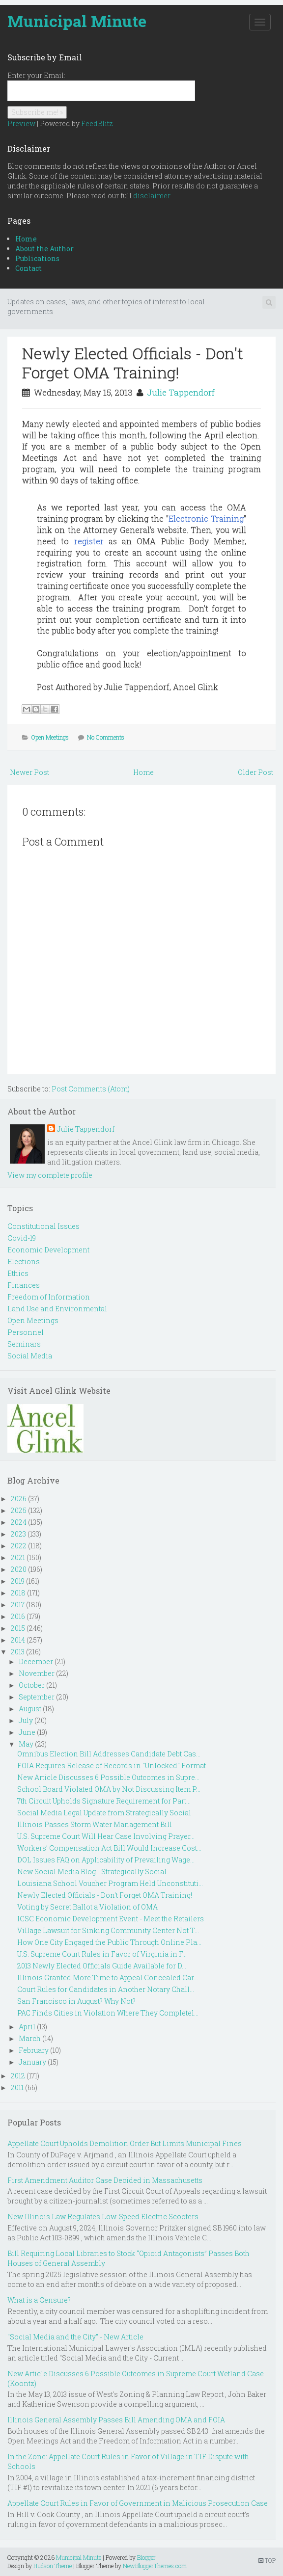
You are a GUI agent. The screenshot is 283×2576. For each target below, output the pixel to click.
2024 (19, 1522)
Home (26, 238)
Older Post (255, 772)
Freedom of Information (48, 1296)
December (36, 1661)
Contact (28, 268)
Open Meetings (50, 737)
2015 (18, 1628)
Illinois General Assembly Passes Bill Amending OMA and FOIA (116, 2419)
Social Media (29, 1355)
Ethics (17, 1273)
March (30, 2038)
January (32, 2062)
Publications (37, 258)
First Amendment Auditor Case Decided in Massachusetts (104, 2180)
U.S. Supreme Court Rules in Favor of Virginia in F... (102, 1954)
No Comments (105, 737)
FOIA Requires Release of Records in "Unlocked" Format (111, 1765)
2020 (19, 1569)
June (27, 1732)
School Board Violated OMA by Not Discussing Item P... (108, 1789)
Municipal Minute (76, 20)
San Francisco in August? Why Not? (76, 2001)
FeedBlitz (97, 123)
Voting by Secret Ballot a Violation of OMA (87, 1907)
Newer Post (29, 772)
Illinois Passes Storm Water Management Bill (94, 1824)
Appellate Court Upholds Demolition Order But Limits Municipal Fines (124, 2143)
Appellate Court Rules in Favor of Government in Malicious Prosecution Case (137, 2503)
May (26, 1744)
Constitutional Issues (43, 1226)
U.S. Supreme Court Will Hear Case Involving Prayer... (106, 1836)
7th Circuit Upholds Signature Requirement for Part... (104, 1801)
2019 (18, 1581)
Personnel (25, 1332)
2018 (18, 1592)
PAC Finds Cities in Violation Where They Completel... (107, 2013)
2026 (19, 1498)
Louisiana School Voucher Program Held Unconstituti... (110, 1883)
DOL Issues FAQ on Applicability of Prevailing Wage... (106, 1859)
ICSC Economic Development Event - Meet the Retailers (110, 1918)
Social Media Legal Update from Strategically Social (104, 1812)
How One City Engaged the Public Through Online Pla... (109, 1942)
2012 (18, 2075)
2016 (18, 1616)
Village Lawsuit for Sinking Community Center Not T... (108, 1930)
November (37, 1673)
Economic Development (48, 1249)
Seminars (24, 1344)
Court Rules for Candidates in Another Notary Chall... (105, 1989)
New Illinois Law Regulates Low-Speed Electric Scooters (102, 2216)
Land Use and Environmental (57, 1308)
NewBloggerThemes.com (155, 2566)
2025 (19, 1510)
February (34, 2050)
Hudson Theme (52, 2566)
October (32, 1685)
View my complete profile (49, 1175)
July (26, 1720)
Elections (23, 1261)
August (30, 1708)
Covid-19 (21, 1238)
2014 (18, 1640)
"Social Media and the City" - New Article (75, 2336)
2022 (19, 1545)
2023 (18, 1534)
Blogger (146, 2557)
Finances (23, 1285)
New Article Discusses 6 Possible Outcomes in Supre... (108, 1777)
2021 (18, 1557)
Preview (21, 123)
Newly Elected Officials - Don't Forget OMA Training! (132, 362)
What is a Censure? (39, 2300)
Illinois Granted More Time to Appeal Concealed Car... (107, 1977)
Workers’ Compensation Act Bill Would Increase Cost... (109, 1848)
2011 (17, 2087)
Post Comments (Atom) (91, 1088)
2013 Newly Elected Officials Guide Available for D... (101, 1965)
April (27, 2026)
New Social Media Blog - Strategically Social (92, 1871)
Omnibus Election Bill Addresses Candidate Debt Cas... (108, 1753)
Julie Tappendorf (181, 392)
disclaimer (151, 195)
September (37, 1696)
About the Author (44, 248)
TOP (267, 2560)
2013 (18, 1651)
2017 (18, 1604)
